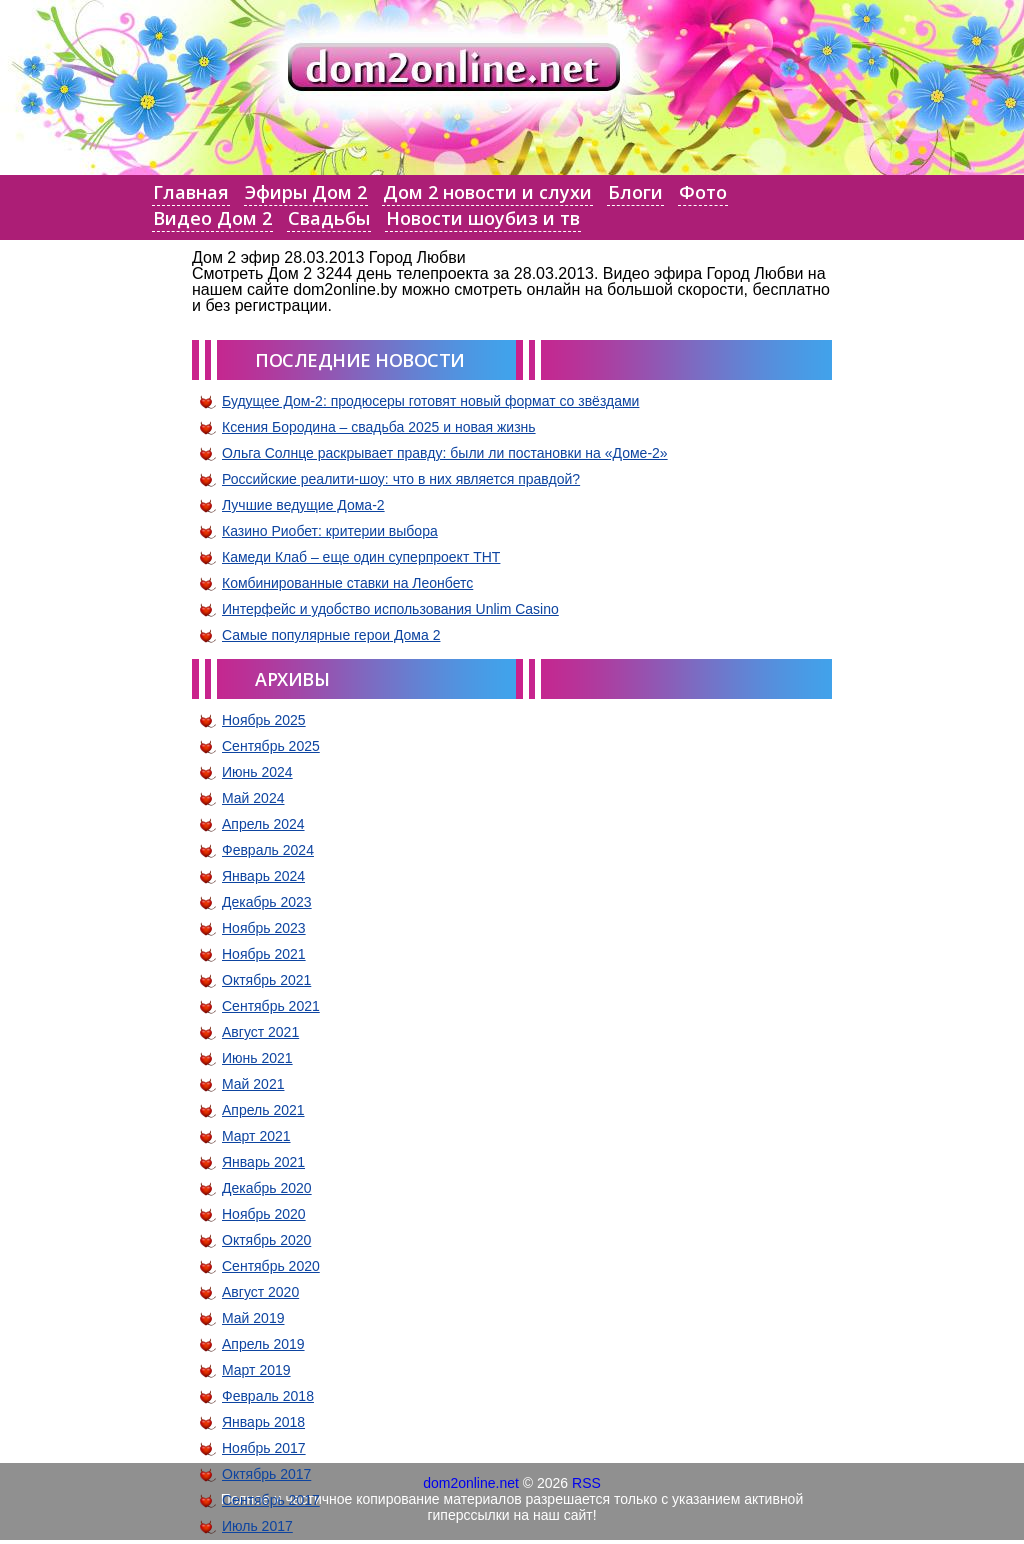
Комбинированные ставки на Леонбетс (347, 583)
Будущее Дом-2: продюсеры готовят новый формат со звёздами (430, 401)
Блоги (635, 192)
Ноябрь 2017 (264, 1448)
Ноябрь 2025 (264, 720)
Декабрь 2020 (267, 1188)
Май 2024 (253, 798)
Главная (191, 192)
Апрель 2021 (263, 1110)
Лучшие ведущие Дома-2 (303, 505)
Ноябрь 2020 (264, 1214)
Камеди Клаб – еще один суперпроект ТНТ (361, 557)
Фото (703, 192)
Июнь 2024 (257, 772)
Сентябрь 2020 (271, 1266)
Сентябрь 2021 (271, 1006)
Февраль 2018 (268, 1396)
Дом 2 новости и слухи (487, 192)
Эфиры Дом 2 (306, 192)
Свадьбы (329, 218)
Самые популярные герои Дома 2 (331, 635)
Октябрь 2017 (266, 1474)
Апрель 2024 (263, 824)
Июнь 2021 (257, 1058)
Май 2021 (253, 1084)
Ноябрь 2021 (264, 954)
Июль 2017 (257, 1526)
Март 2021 (256, 1136)
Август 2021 (260, 1032)
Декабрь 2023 (267, 902)
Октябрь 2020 (266, 1240)
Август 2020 (260, 1292)
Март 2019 (256, 1370)
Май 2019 (253, 1318)
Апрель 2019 (263, 1344)
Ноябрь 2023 (264, 928)
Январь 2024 (263, 876)
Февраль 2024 (268, 850)
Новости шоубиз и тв (483, 218)
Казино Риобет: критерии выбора (330, 531)
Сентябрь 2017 (271, 1500)
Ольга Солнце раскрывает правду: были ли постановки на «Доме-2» (445, 453)
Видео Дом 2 (212, 218)
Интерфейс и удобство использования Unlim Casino (390, 609)
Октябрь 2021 (266, 980)
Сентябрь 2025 (271, 746)
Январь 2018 (263, 1422)
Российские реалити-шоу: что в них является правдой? (401, 479)
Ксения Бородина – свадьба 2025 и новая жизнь (379, 427)
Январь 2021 (263, 1162)
